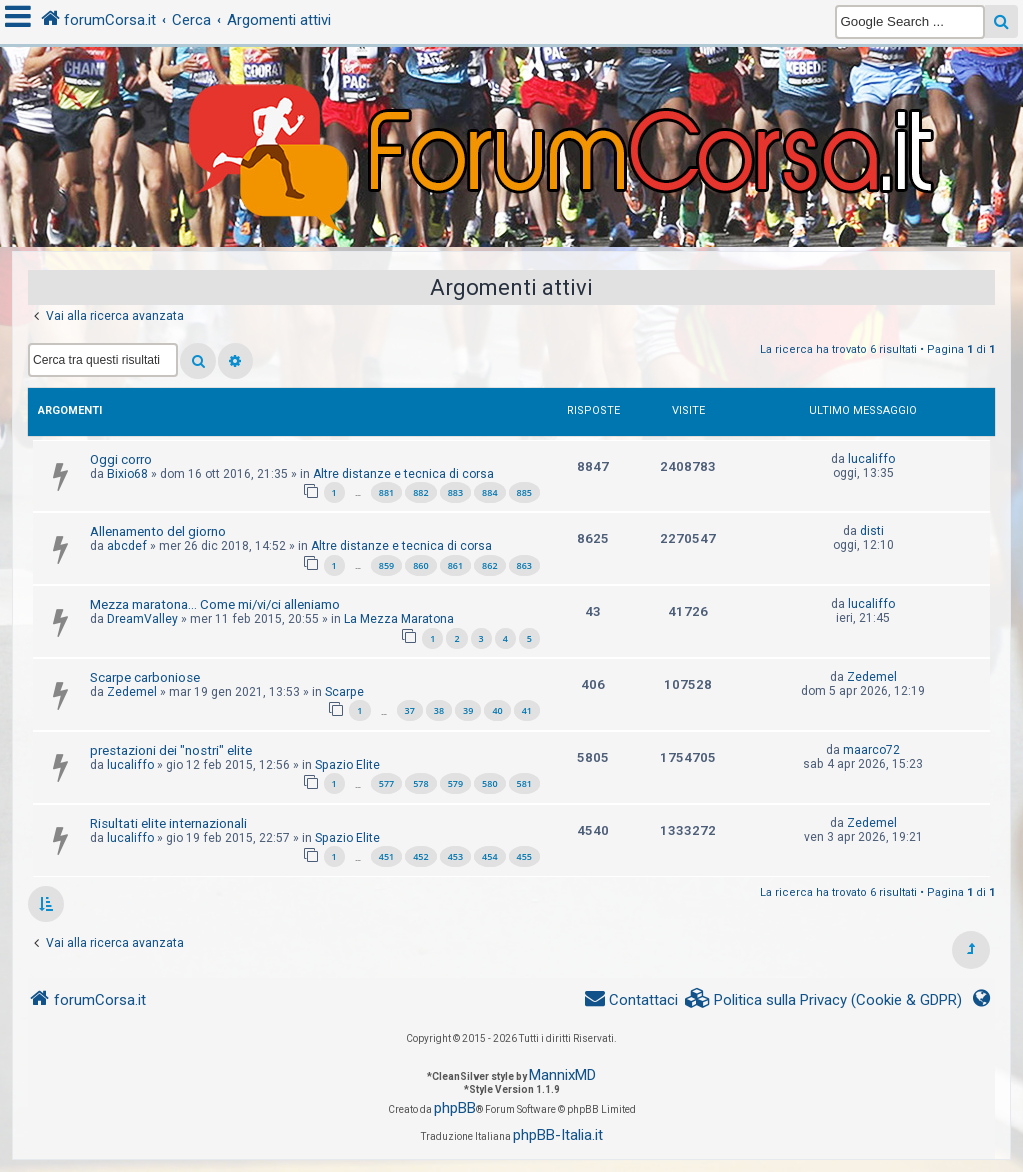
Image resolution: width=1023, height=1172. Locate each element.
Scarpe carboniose (145, 677)
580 (489, 783)
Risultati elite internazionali (168, 823)
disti (872, 531)
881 (386, 492)
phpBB (455, 1108)
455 (524, 856)
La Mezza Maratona (399, 619)
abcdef (127, 546)
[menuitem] (824, 1000)
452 (420, 856)
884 (489, 492)
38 (439, 710)
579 (455, 783)
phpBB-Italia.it (558, 1135)
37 (410, 710)
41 (527, 710)
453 (455, 856)
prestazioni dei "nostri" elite (171, 750)
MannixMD (562, 1075)
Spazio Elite (347, 765)
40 (497, 710)
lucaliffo (871, 459)
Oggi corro (121, 459)
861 (455, 565)
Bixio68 (127, 474)
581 (524, 783)
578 (420, 783)
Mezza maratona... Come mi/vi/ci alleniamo (215, 604)
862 (489, 565)
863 (524, 565)
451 (386, 856)
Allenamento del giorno (158, 531)
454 (489, 856)
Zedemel (132, 692)
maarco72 (871, 750)
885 (524, 492)
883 (455, 492)
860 (420, 565)
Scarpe (344, 692)
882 (420, 492)
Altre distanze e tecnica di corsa (403, 474)
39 (468, 710)
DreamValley (142, 619)
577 (386, 783)
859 (386, 565)
